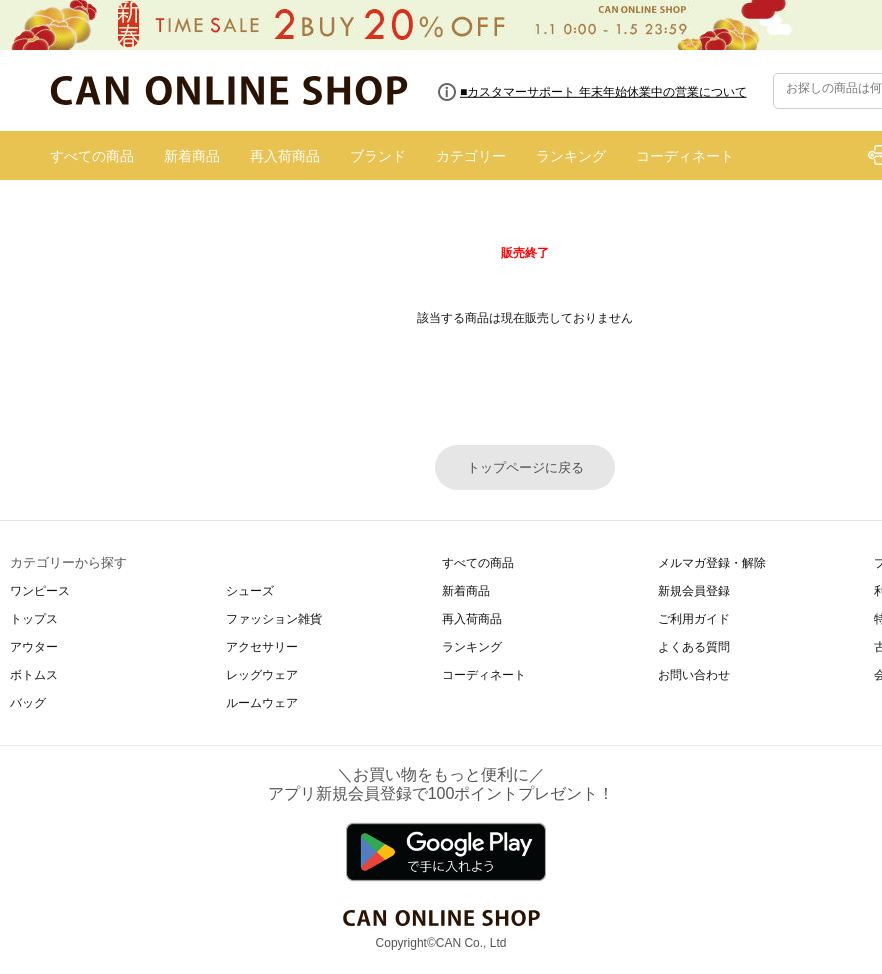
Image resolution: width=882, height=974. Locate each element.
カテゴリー (471, 156)
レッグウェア (262, 675)
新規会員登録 (694, 591)
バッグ (28, 703)
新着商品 (192, 156)
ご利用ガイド (694, 619)
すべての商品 (92, 156)
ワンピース (40, 591)
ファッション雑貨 (274, 619)
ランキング (571, 156)
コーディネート (685, 156)
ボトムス (34, 675)
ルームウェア (262, 703)
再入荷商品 (285, 156)
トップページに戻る (525, 467)
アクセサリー (262, 647)
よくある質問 (694, 647)
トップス (34, 619)
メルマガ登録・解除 (712, 563)
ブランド (378, 156)
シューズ (250, 591)
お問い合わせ (694, 675)
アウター (34, 647)
